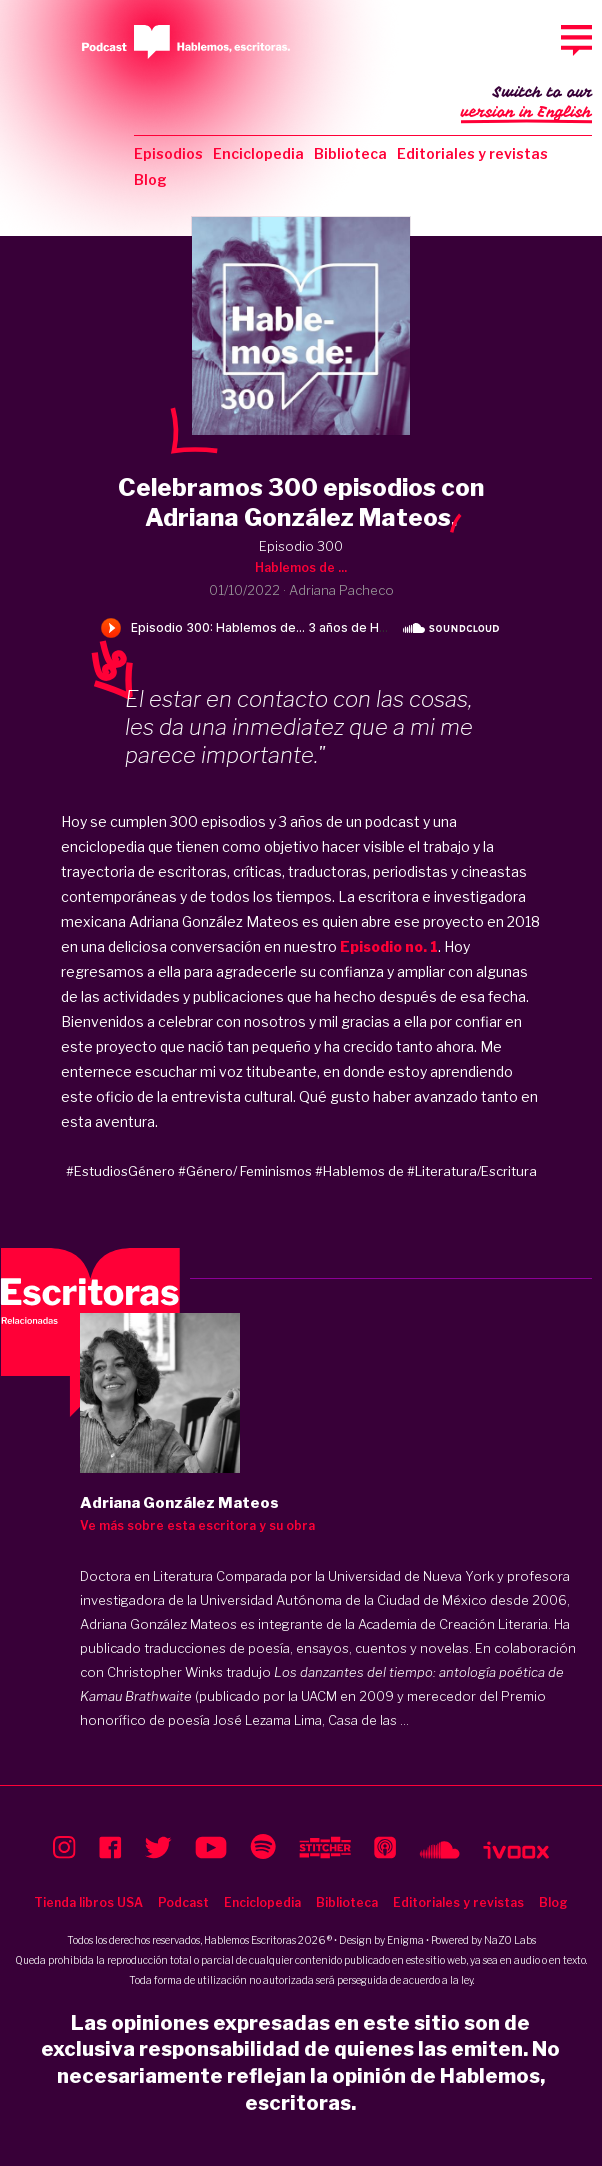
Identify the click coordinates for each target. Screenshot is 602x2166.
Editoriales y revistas (472, 153)
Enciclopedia (258, 153)
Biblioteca (350, 153)
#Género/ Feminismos (245, 1171)
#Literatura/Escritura (472, 1171)
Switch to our (526, 104)
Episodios (168, 153)
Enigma (405, 1940)
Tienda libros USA (88, 1902)
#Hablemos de (359, 1171)
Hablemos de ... (301, 567)
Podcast (183, 1902)
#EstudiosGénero (120, 1171)
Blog (150, 179)
